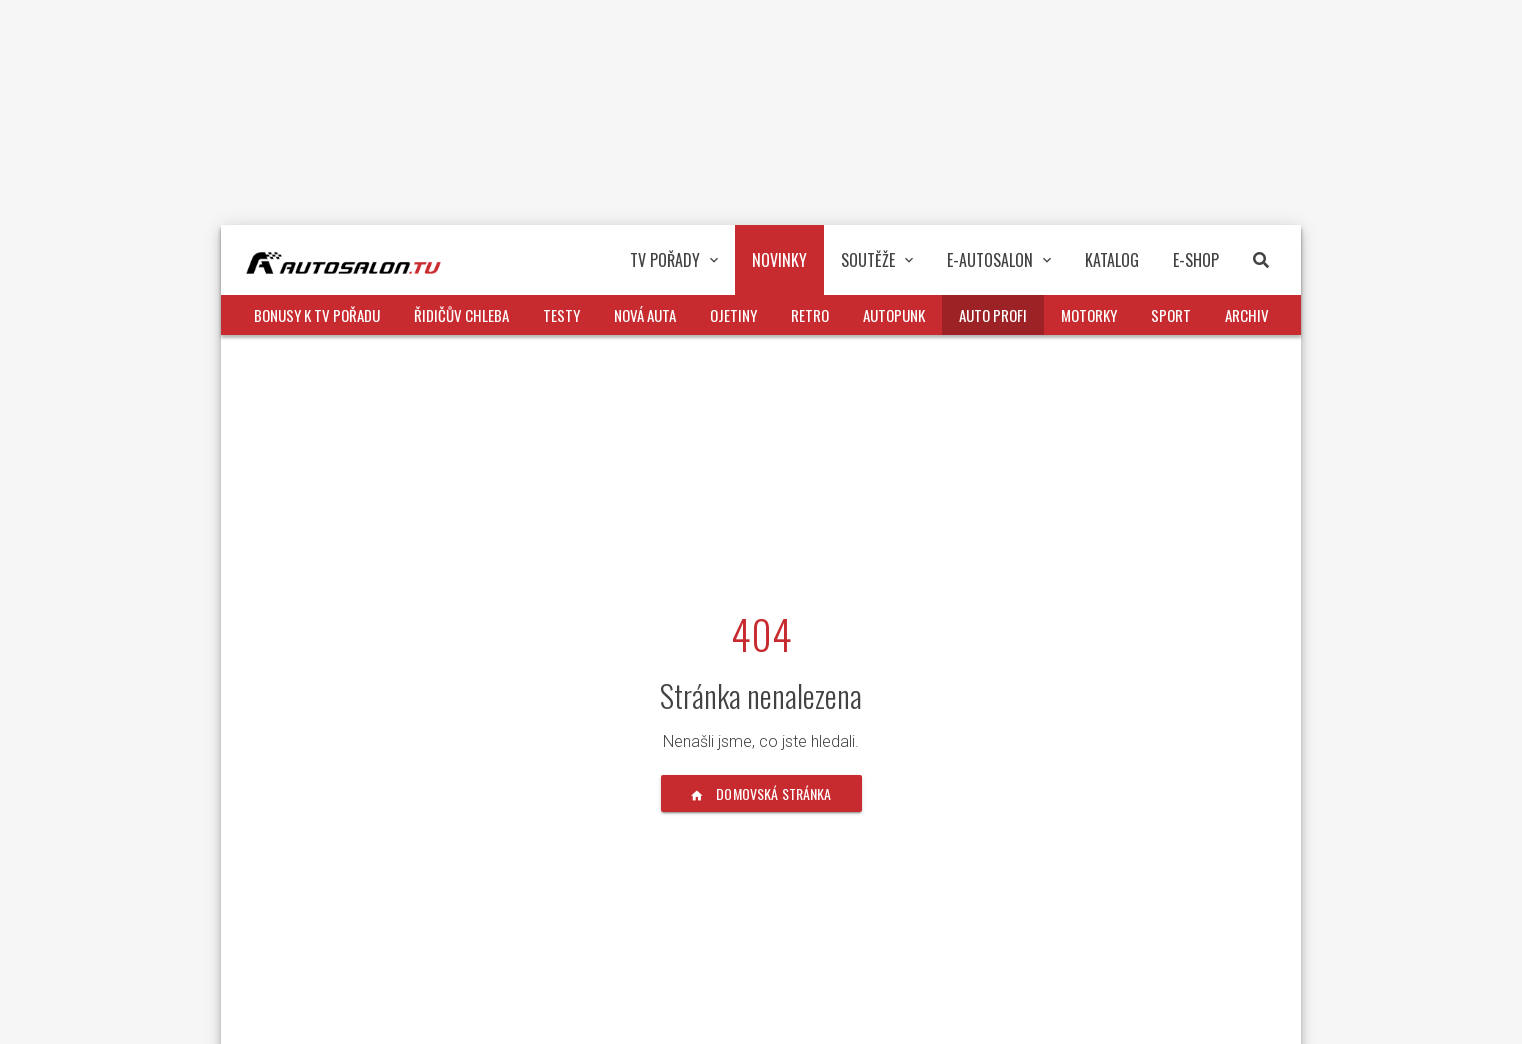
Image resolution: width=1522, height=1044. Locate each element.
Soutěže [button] (877, 260)
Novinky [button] (779, 260)
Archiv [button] (1247, 315)
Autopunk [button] (894, 315)
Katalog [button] (1112, 260)
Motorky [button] (1089, 315)
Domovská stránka (761, 793)
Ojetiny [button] (733, 315)
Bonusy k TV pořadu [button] (317, 315)
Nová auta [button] (645, 315)
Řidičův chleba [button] (461, 315)
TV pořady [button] (674, 260)
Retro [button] (810, 315)
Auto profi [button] (993, 315)
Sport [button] (1171, 315)
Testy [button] (561, 315)
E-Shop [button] (1196, 260)
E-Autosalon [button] (999, 260)
